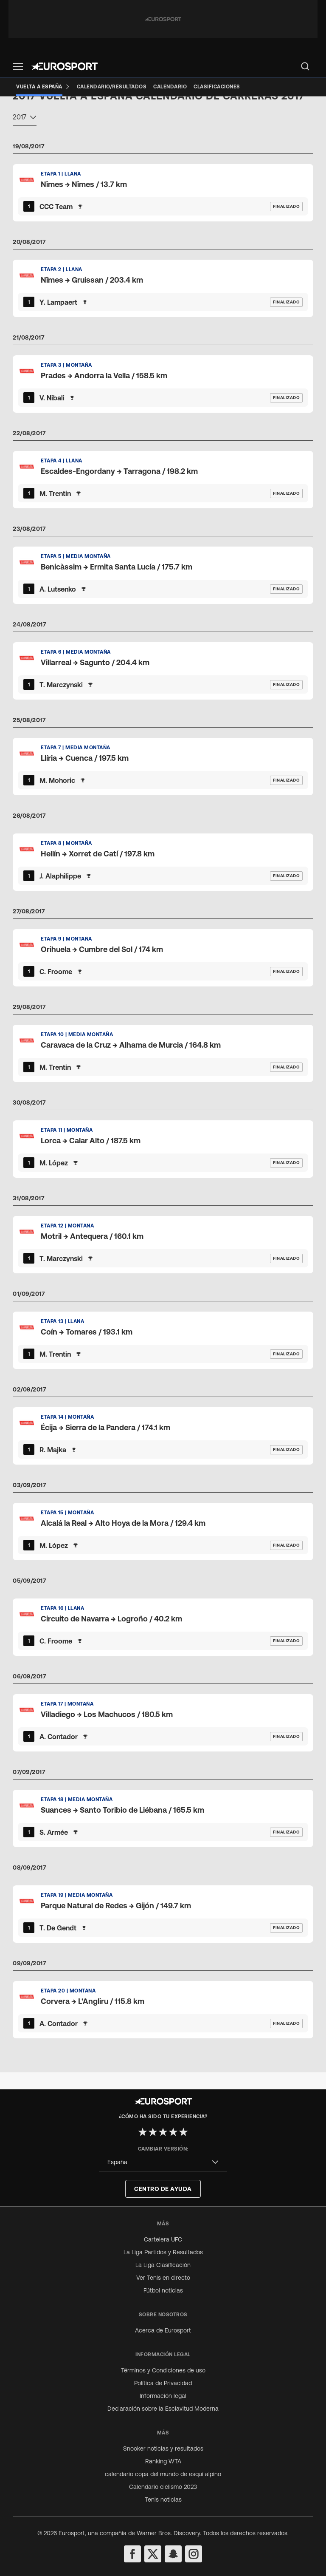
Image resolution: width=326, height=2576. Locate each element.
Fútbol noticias (163, 2290)
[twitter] (152, 2553)
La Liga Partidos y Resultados (163, 2252)
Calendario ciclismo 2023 (163, 2486)
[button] (18, 66)
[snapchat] (173, 2553)
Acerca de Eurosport (163, 2330)
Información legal (163, 2395)
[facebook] (132, 2553)
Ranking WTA (163, 2461)
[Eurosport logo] (64, 66)
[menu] (305, 66)
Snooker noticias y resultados (163, 2448)
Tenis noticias (163, 2499)
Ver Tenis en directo (163, 2277)
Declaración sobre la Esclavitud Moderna (163, 2408)
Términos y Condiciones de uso (163, 2370)
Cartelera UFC (163, 2239)
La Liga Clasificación (163, 2264)
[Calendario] (170, 86)
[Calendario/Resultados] (111, 86)
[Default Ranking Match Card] (163, 209)
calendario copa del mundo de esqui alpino (163, 2474)
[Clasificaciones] (217, 86)
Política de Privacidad (163, 2383)
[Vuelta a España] (43, 86)
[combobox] (25, 135)
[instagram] (193, 2553)
